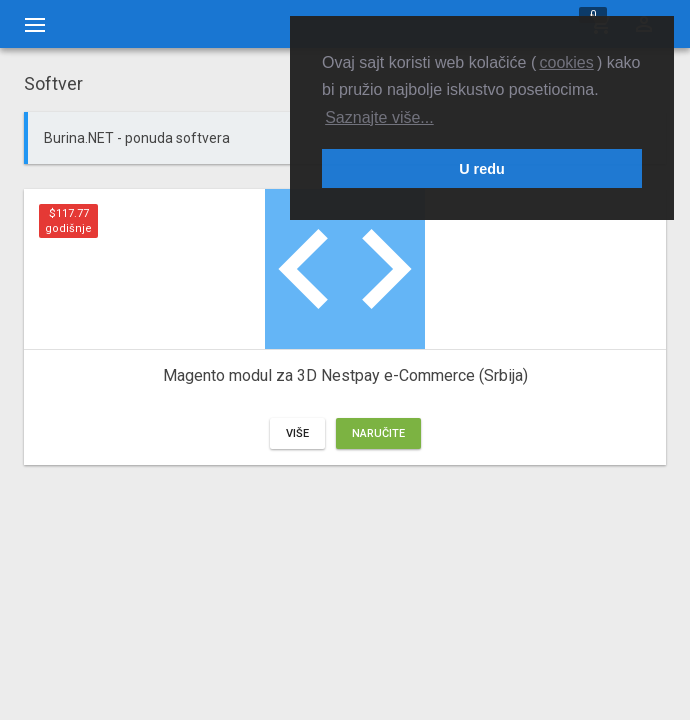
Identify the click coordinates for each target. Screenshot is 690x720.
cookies (566, 62)
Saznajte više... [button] (379, 117)
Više (297, 433)
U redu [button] (482, 169)
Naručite (378, 433)
